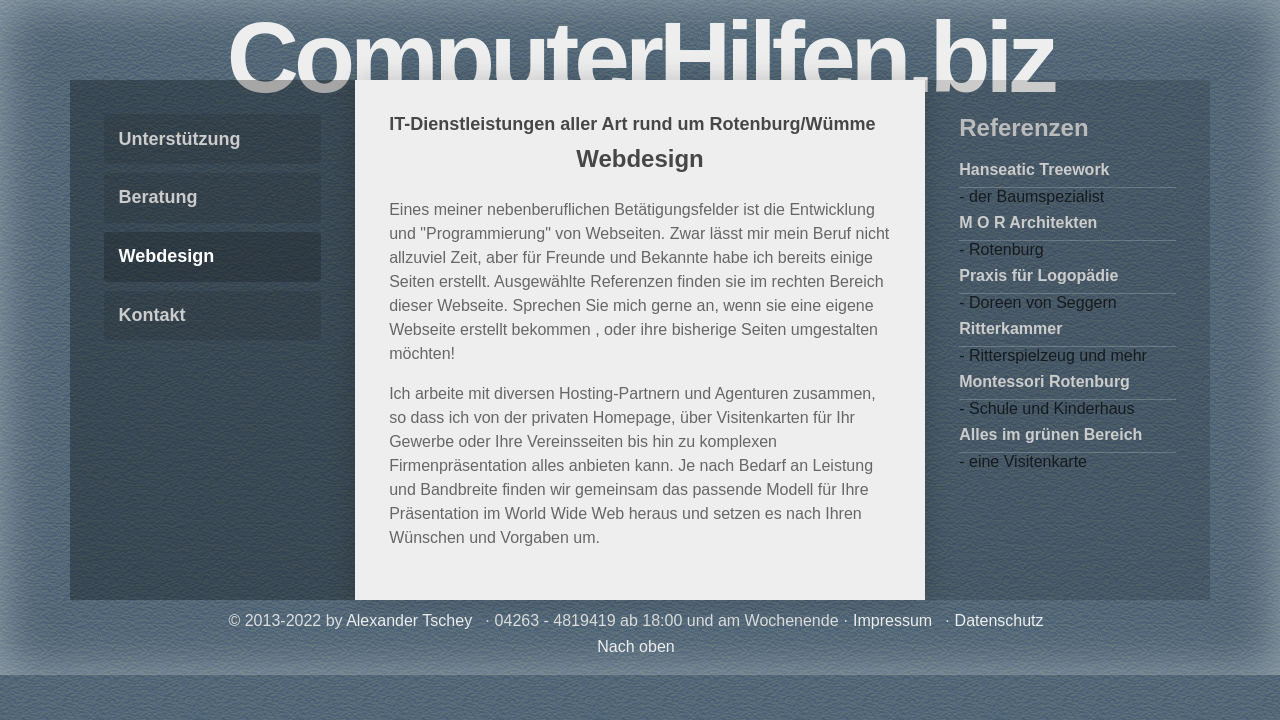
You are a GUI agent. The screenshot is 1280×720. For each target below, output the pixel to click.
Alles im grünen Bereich (1050, 434)
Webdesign (167, 256)
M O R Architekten (1028, 222)
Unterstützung (180, 139)
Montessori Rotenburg (1044, 381)
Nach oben (635, 646)
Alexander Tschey (409, 620)
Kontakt (152, 315)
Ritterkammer (1010, 328)
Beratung (158, 197)
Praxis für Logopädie (1038, 275)
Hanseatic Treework (1034, 169)
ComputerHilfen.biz (640, 57)
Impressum (892, 620)
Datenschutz (999, 620)
